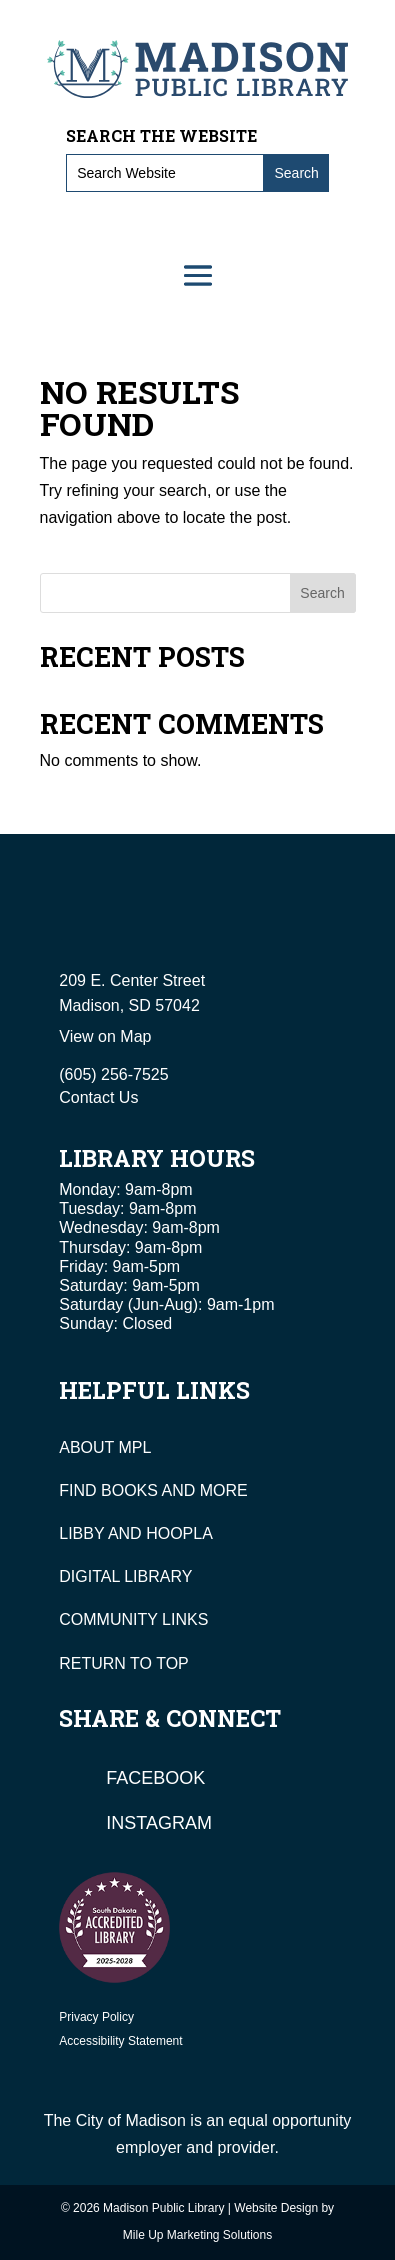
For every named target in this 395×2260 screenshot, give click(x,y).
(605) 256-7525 (113, 1074)
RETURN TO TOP (124, 1663)
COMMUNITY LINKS (133, 1619)
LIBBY (81, 1533)
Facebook (155, 1778)
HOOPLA (179, 1533)
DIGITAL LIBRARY (125, 1576)
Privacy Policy (96, 2017)
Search (322, 593)
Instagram (159, 1823)
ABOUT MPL (105, 1447)
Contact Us (98, 1097)
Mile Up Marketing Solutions (197, 2235)
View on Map (105, 1036)
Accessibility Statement (120, 2041)
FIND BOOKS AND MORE (153, 1490)
